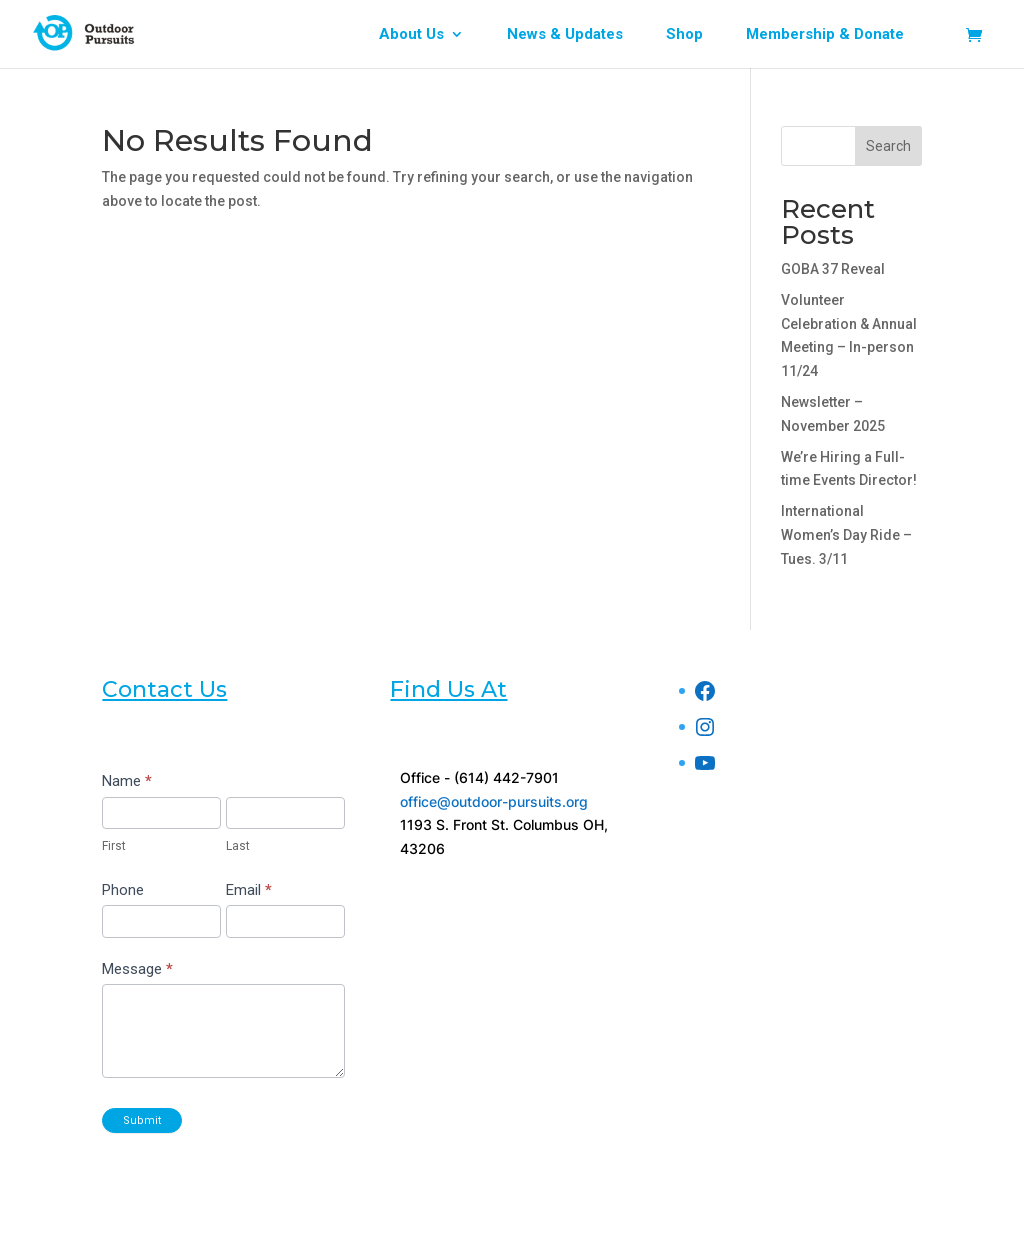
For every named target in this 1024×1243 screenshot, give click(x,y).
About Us (411, 35)
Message (137, 969)
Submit (142, 1120)
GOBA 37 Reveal (833, 269)
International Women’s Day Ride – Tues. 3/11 (846, 535)
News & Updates (565, 35)
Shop (684, 35)
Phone (123, 890)
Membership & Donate (825, 35)
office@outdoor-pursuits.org (494, 801)
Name (127, 781)
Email (249, 890)
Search (888, 146)
